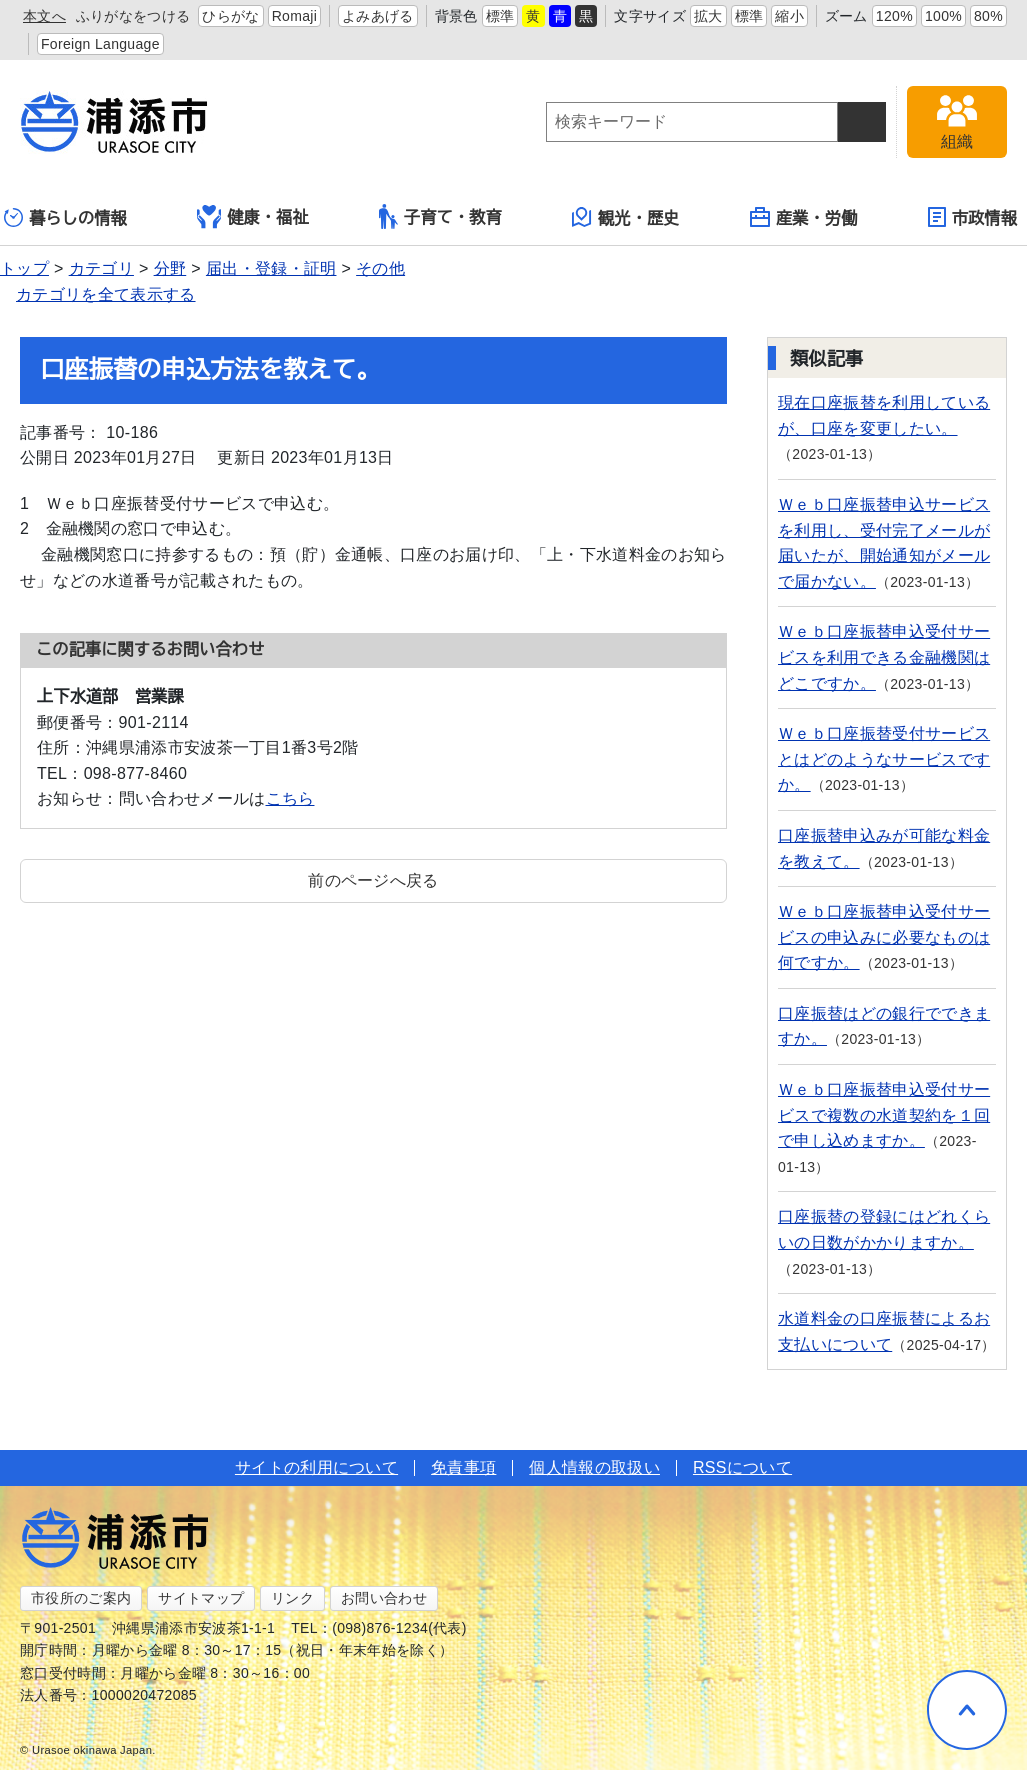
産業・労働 (804, 217)
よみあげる (378, 16)
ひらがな (230, 16)
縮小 (789, 16)
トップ (24, 268)
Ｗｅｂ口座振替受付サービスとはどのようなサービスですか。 (884, 759)
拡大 (708, 16)
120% (894, 16)
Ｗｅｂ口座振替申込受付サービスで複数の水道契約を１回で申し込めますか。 (884, 1115)
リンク (292, 1598)
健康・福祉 (253, 217)
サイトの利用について (316, 1467)
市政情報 (972, 217)
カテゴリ (101, 268)
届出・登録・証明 (271, 268)
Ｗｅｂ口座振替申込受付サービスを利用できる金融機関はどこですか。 (884, 657)
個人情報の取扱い (594, 1467)
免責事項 (463, 1467)
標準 (500, 16)
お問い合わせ (384, 1598)
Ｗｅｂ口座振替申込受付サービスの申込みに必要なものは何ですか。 (884, 937)
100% (943, 16)
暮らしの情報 (65, 217)
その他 (380, 268)
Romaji (295, 16)
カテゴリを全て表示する (106, 294)
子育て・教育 (440, 216)
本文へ (44, 16)
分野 (170, 268)
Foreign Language (100, 44)
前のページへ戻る (373, 880)
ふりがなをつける (133, 16)
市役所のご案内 (81, 1598)
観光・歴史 (626, 217)
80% (988, 16)
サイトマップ (201, 1598)
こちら (290, 798)
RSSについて (742, 1467)
